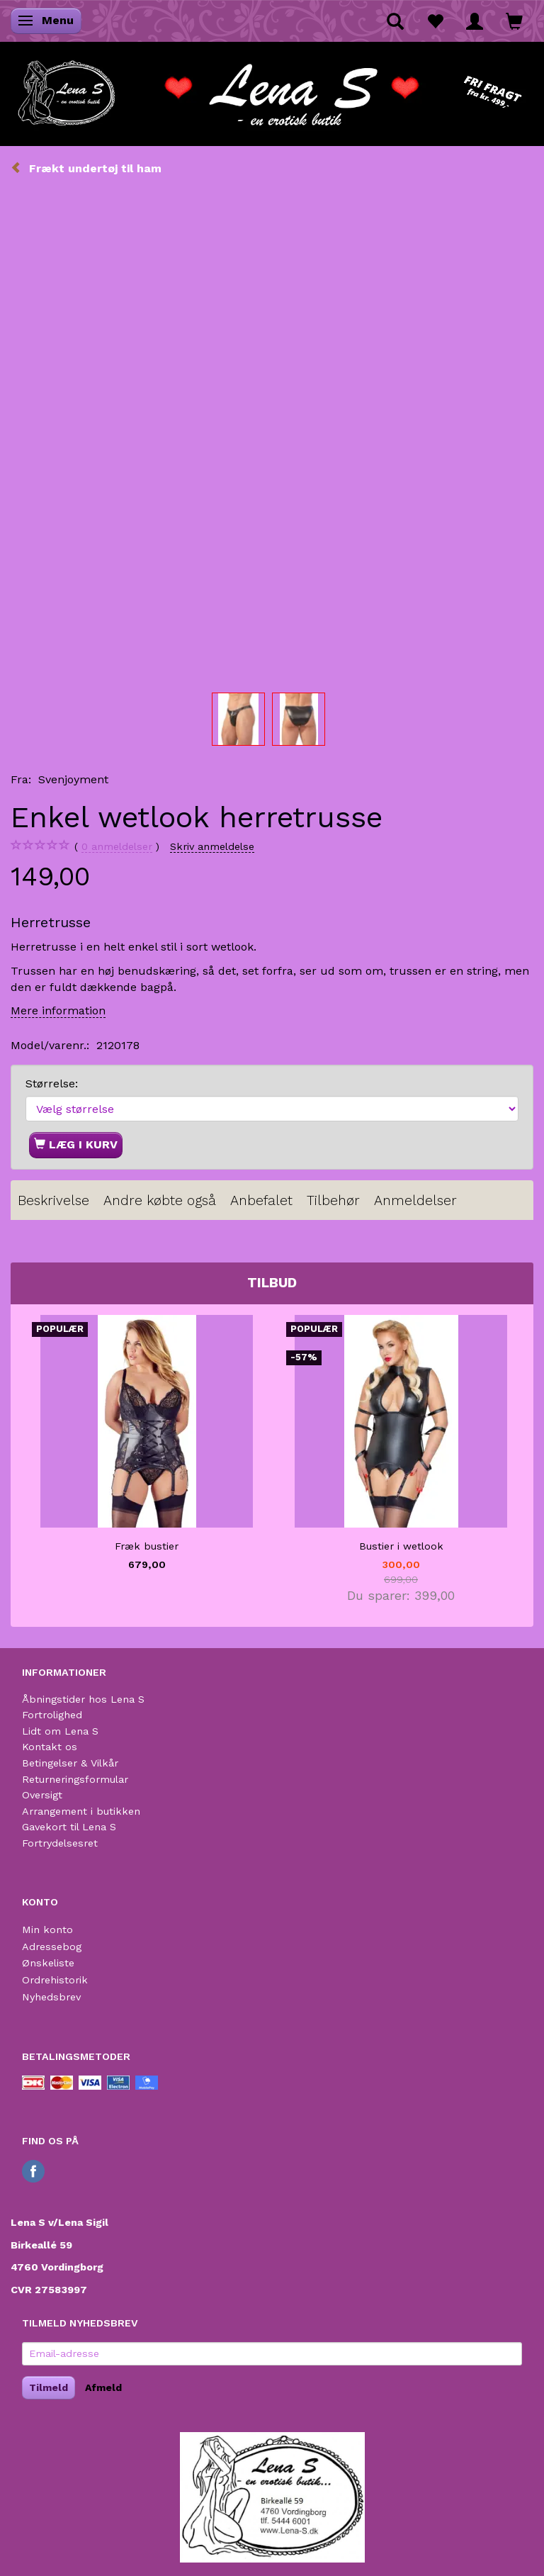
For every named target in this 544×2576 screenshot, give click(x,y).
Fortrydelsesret (60, 1843)
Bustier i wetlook (401, 1546)
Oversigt (42, 1795)
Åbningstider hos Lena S (83, 1699)
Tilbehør (333, 1200)
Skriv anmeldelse (212, 846)
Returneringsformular (75, 1779)
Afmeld (103, 2387)
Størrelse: (52, 1083)
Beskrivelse (53, 1200)
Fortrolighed (52, 1714)
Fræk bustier (146, 1546)
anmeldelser (116, 847)
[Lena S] (272, 88)
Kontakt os (49, 1746)
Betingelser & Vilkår (70, 1763)
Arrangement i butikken (81, 1811)
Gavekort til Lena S (69, 1826)
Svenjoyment (73, 779)
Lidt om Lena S (60, 1731)
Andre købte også (159, 1200)
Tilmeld (48, 2387)
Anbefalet (261, 1200)
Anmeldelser (415, 1200)
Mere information (58, 1010)
